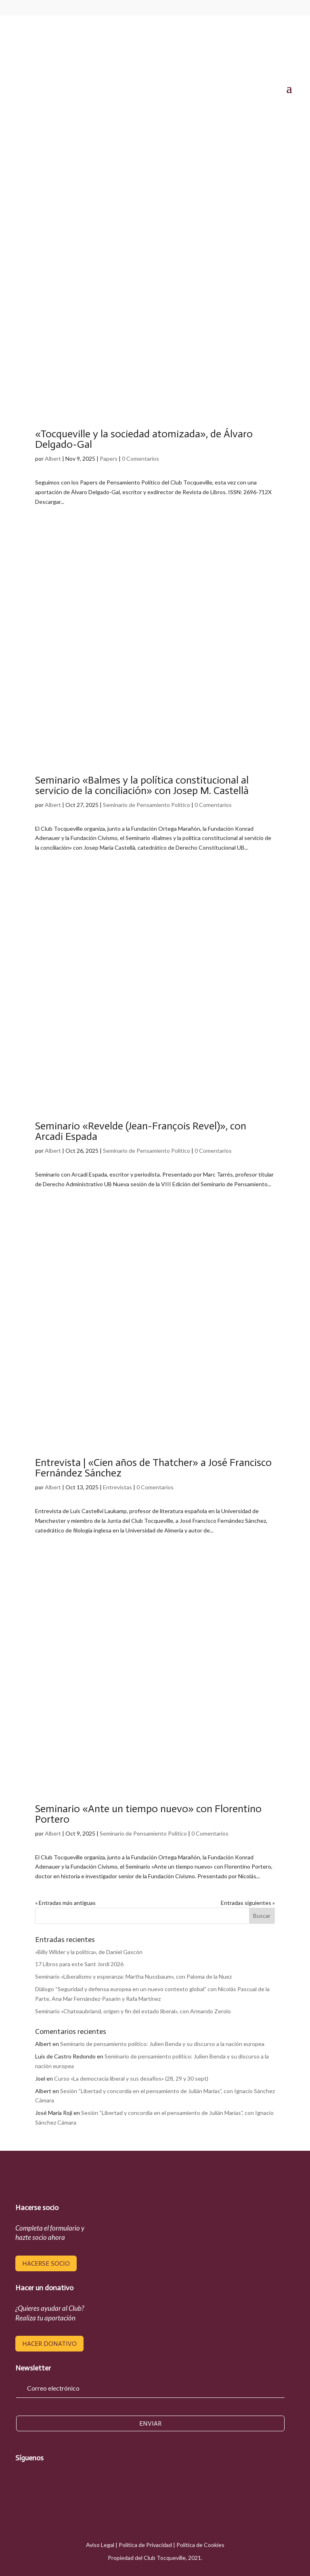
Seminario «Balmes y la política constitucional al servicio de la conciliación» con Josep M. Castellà (142, 785)
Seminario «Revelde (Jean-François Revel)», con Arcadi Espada (140, 1131)
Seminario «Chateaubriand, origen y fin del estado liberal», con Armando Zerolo (133, 2011)
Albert (53, 458)
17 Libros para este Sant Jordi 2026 (79, 1964)
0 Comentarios (140, 458)
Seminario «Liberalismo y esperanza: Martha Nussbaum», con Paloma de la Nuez (133, 1976)
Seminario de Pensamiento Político (146, 804)
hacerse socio (46, 2263)
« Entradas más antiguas (65, 1902)
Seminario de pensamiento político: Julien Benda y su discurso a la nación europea (162, 2043)
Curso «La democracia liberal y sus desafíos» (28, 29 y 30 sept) (131, 2078)
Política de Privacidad (145, 2544)
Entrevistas (117, 1487)
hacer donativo (49, 2343)
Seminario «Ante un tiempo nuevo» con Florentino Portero (148, 1814)
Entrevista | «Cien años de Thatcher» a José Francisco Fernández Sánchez (153, 1467)
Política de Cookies (200, 2544)
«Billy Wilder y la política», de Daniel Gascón (88, 1951)
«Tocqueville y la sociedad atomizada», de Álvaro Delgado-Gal (144, 439)
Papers (108, 458)
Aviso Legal (100, 2544)
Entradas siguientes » (248, 1902)
